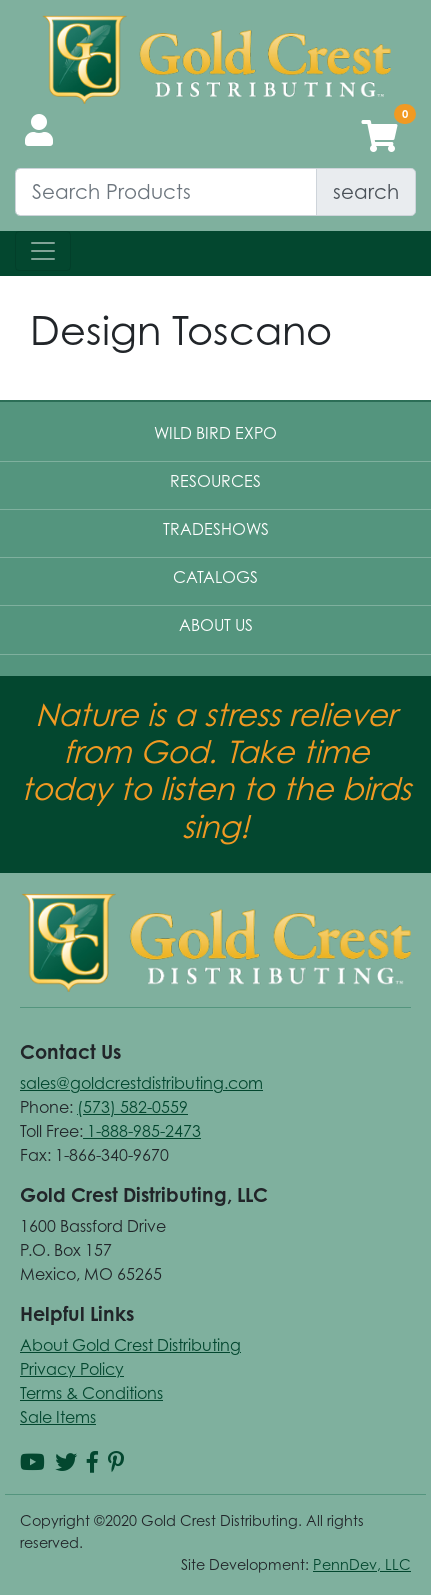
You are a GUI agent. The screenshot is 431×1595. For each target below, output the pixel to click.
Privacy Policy (72, 1369)
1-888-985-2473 (142, 1131)
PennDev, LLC (362, 1564)
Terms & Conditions (91, 1393)
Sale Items (58, 1417)
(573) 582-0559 (132, 1107)
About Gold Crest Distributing (130, 1345)
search (366, 191)
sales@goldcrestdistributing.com (141, 1083)
